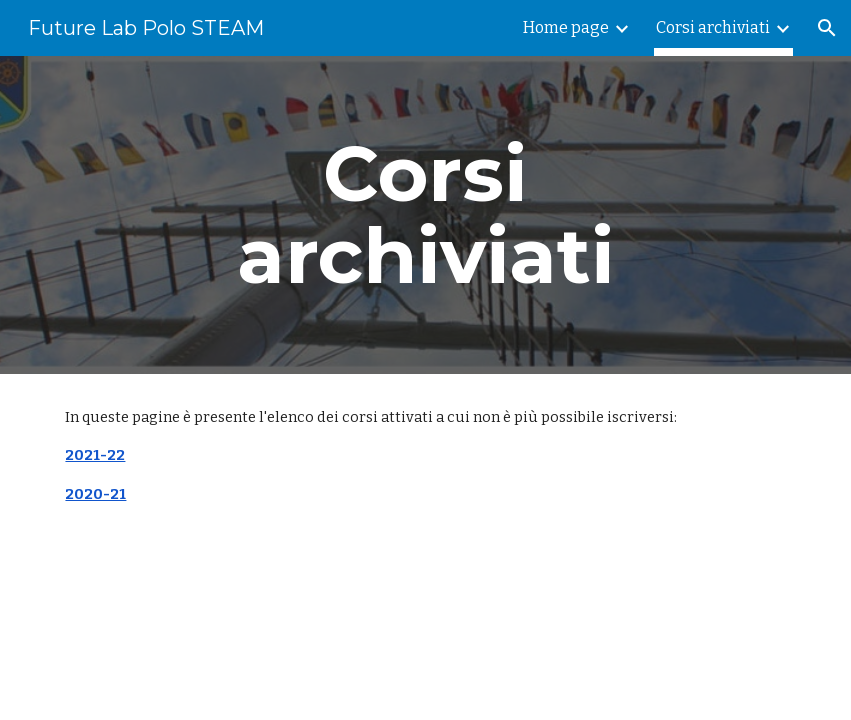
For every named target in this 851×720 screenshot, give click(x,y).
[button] (827, 28)
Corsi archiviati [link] (713, 27)
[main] (425, 215)
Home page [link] (566, 27)
